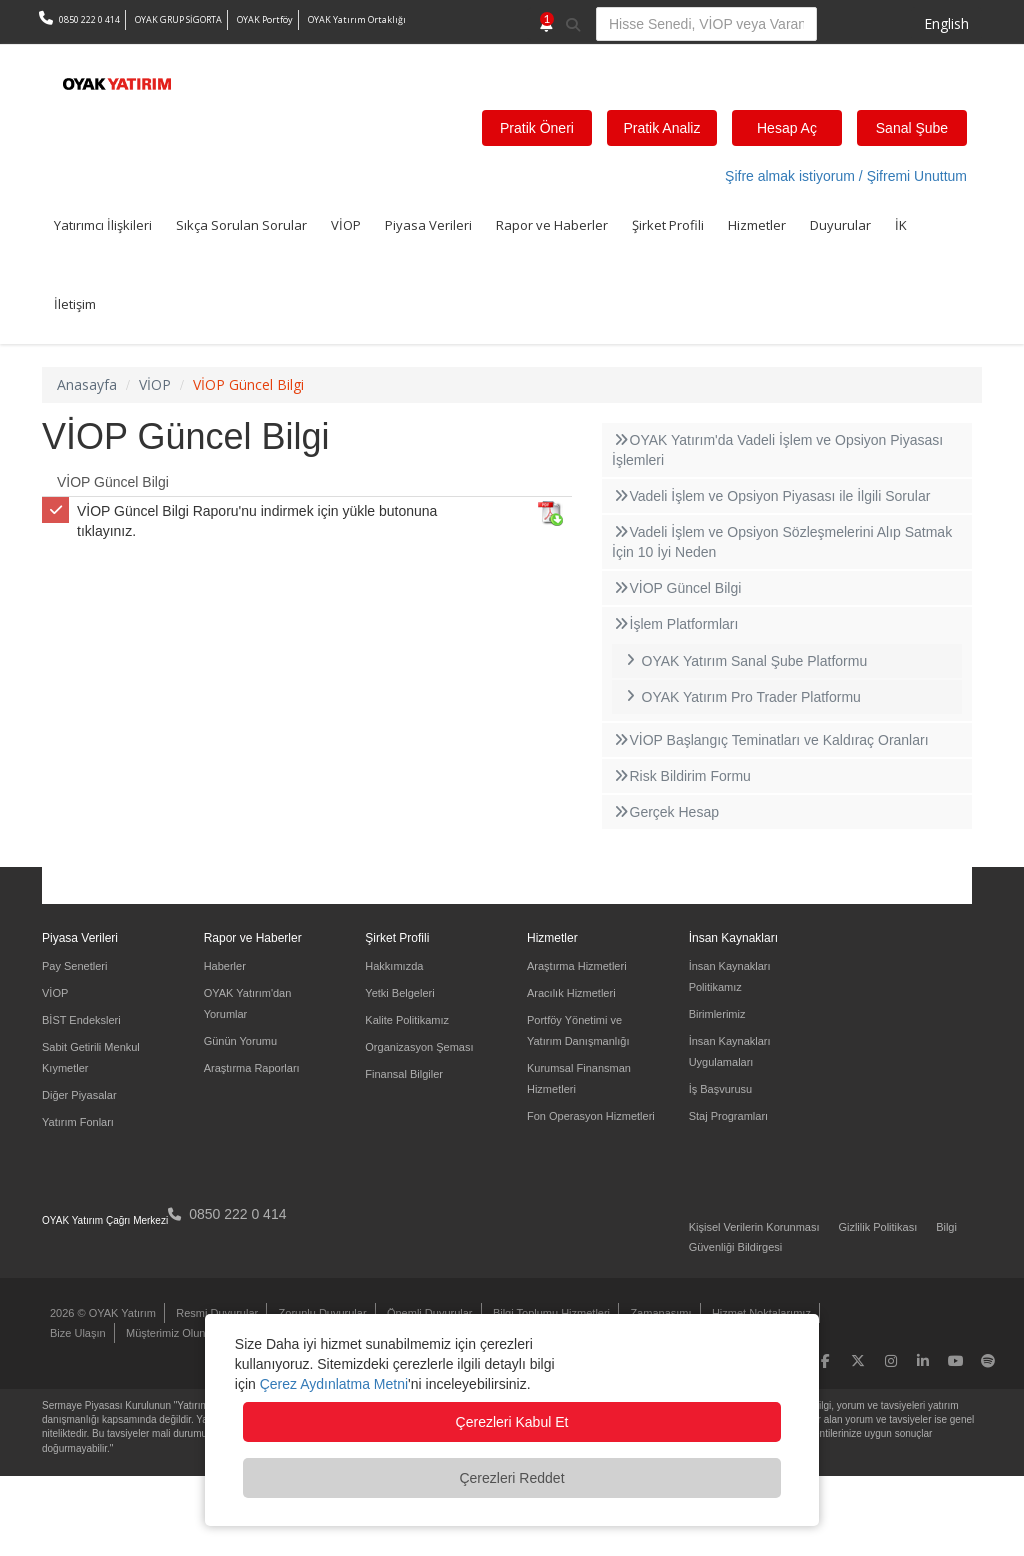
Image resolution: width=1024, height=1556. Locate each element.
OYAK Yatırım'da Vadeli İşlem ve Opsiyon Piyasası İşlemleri (777, 450)
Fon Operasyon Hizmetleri (591, 1116)
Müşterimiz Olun (165, 1333)
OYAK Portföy (265, 19)
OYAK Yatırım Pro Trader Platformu (741, 697)
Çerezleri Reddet (511, 1478)
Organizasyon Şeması (419, 1047)
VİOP (346, 225)
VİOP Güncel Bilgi (113, 482)
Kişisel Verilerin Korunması (754, 1227)
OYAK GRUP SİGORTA (178, 19)
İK (901, 225)
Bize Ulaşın (78, 1333)
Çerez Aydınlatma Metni (334, 1384)
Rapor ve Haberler (552, 225)
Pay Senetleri (74, 966)
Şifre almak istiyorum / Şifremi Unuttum (846, 176)
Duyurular (840, 225)
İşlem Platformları (675, 624)
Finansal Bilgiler (404, 1074)
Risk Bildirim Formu (681, 776)
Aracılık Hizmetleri (571, 993)
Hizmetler (757, 225)
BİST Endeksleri (81, 1020)
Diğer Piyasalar (79, 1095)
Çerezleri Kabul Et (512, 1422)
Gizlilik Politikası (877, 1227)
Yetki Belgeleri (399, 993)
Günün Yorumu (240, 1041)
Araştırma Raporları (252, 1068)
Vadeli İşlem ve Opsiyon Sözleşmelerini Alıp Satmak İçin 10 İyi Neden (782, 542)
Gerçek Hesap (665, 812)
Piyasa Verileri (428, 225)
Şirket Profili (668, 225)
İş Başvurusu (721, 1089)
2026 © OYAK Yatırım (103, 1313)
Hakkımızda (394, 966)
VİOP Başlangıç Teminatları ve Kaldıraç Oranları (770, 740)
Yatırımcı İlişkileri (103, 225)
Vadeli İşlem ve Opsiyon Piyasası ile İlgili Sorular (771, 496)
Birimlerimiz (717, 1014)
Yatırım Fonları (78, 1122)
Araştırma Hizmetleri (577, 966)
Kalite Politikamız (407, 1020)
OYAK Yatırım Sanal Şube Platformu (744, 661)
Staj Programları (728, 1116)
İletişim (75, 304)
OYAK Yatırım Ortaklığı (357, 19)
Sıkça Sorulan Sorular (241, 225)
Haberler (225, 966)
